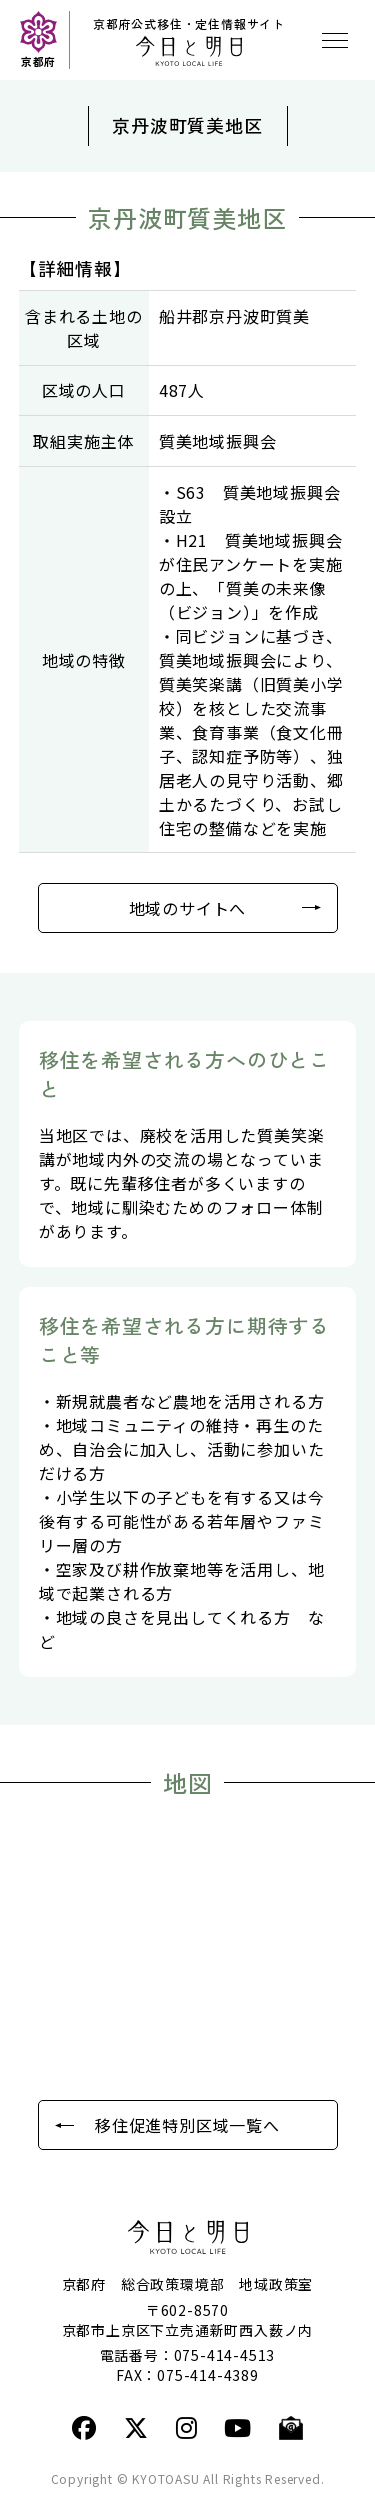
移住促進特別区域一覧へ (187, 2125)
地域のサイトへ (188, 908)
